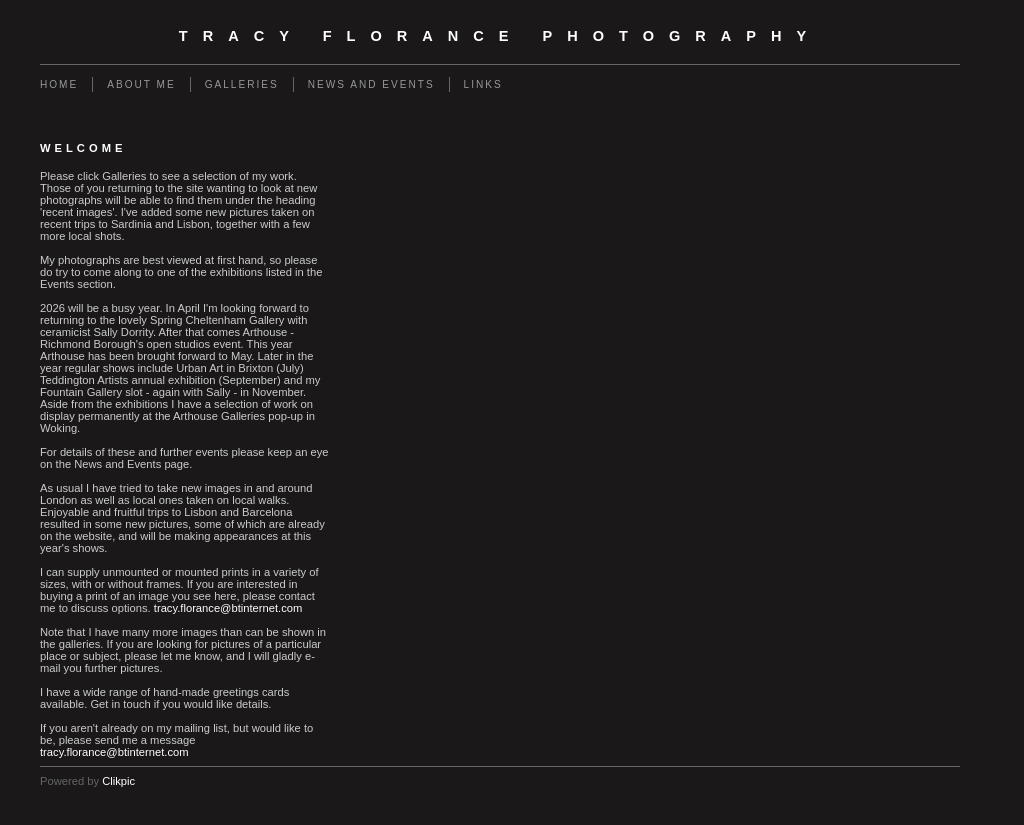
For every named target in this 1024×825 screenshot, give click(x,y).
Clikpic (118, 781)
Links (483, 84)
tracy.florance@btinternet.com (228, 608)
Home (59, 84)
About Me (141, 84)
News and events (371, 84)
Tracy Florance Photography (500, 36)
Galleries (242, 84)
